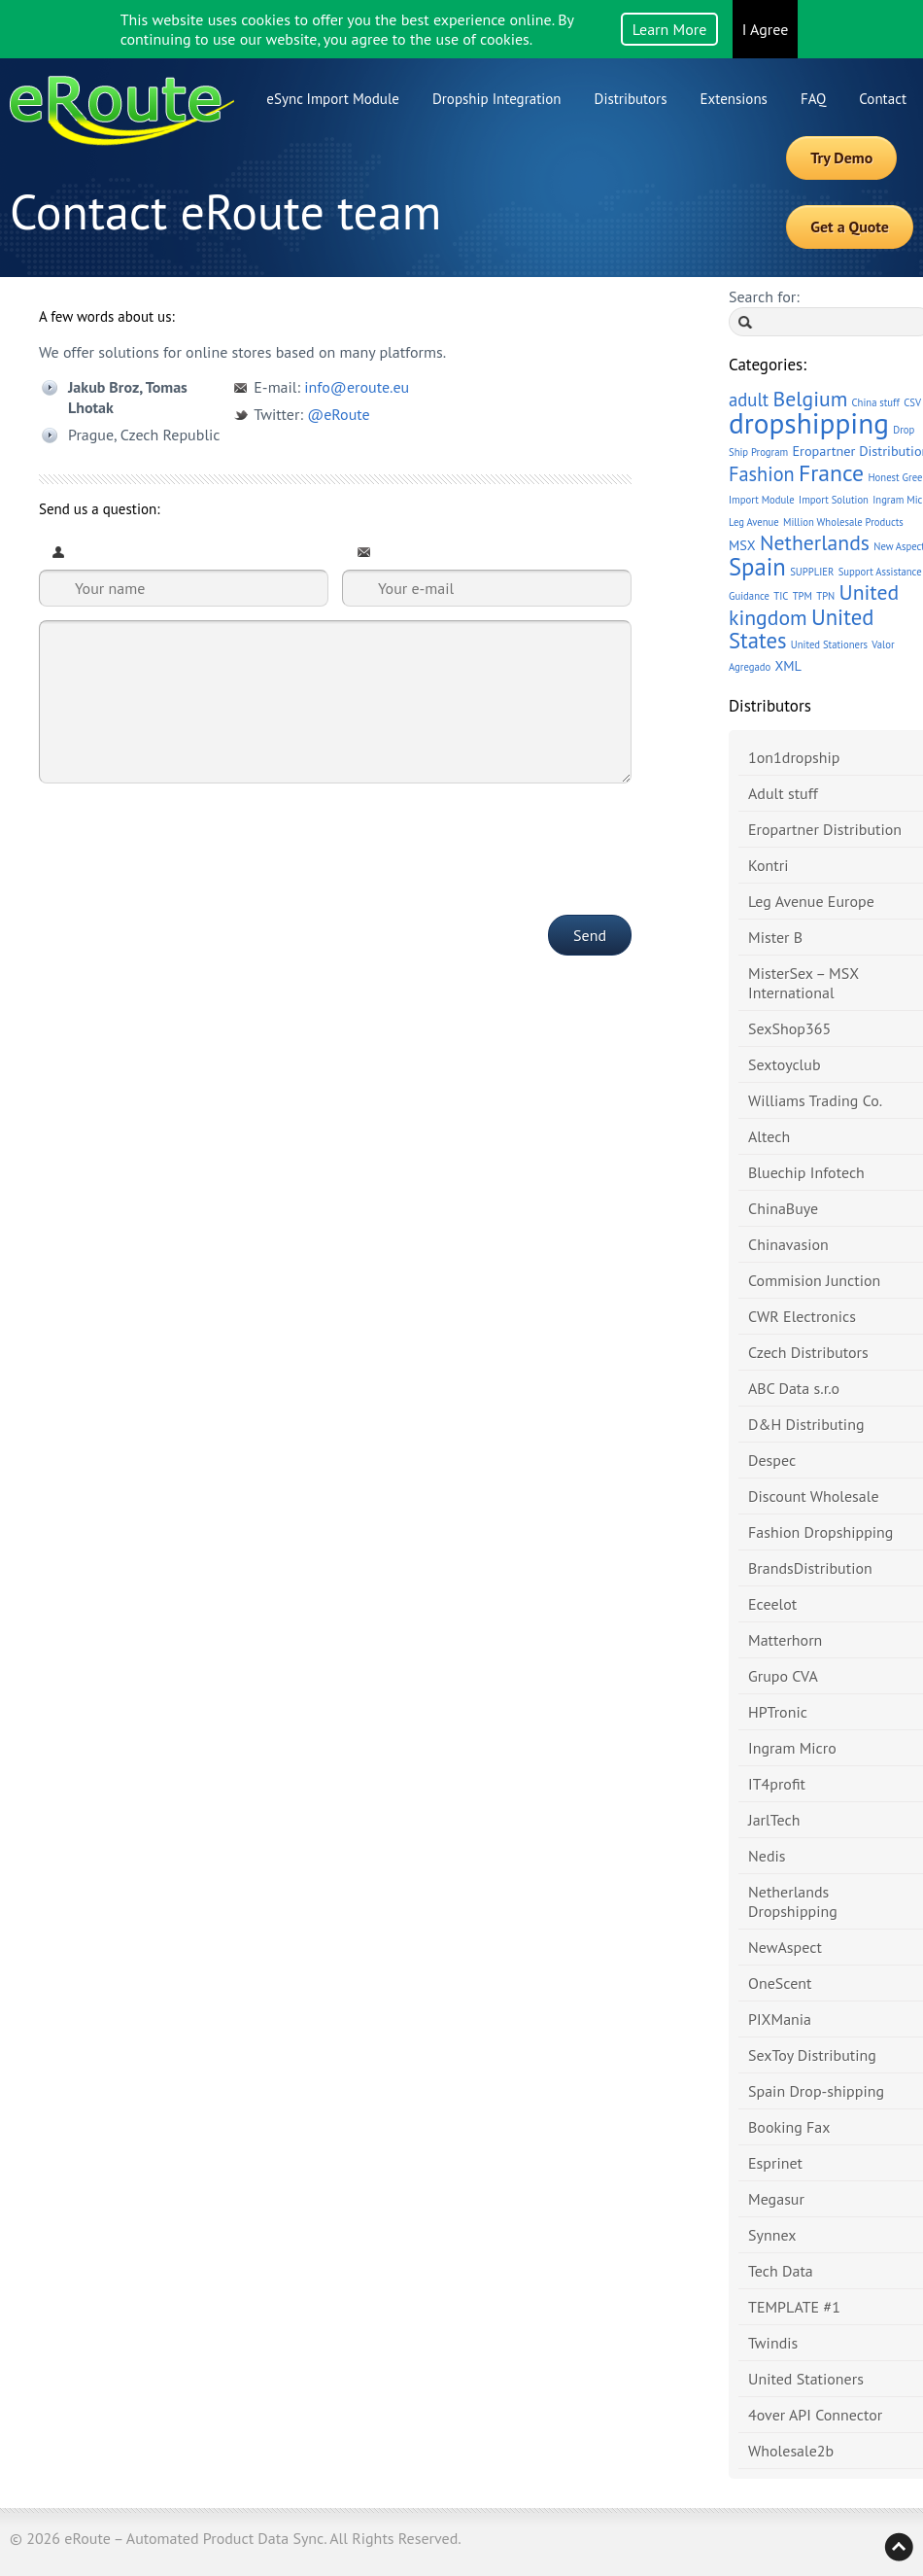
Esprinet (775, 2163)
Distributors (631, 98)
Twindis (773, 2342)
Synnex (772, 2235)
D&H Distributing (806, 1424)
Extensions (734, 98)
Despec (772, 1460)
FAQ (813, 98)
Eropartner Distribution (825, 829)
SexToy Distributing (812, 2055)
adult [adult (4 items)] (749, 399)
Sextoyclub (784, 1064)
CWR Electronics (802, 1316)
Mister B (775, 937)
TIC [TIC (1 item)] (780, 596)
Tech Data (780, 2270)
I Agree (765, 29)
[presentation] (186, 836)
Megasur (776, 2199)
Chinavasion (788, 1244)
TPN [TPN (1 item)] (825, 596)
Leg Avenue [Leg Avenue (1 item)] (754, 522)
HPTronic (777, 1712)
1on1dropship (793, 757)
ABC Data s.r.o (793, 1388)
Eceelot (772, 1604)
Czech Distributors (808, 1352)
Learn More (669, 29)
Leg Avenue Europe (811, 901)
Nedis (767, 1855)
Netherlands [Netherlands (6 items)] (815, 542)
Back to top (898, 2546)
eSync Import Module (332, 98)
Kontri (768, 865)
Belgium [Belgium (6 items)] (809, 398)
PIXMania (779, 2019)
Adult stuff (783, 793)
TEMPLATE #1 (794, 2306)
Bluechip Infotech (806, 1172)
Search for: (764, 296)
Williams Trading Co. (815, 1100)
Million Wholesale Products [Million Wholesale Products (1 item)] (843, 522)
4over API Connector (815, 2414)
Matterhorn (785, 1640)
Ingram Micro (792, 1748)
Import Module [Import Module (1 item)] (762, 499)
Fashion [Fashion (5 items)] (762, 474)
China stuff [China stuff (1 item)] (876, 402)
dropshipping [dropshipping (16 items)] (809, 422)
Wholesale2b (791, 2450)
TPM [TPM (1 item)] (802, 596)
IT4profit (776, 1783)
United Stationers (806, 2378)
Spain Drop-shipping (816, 2091)
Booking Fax (789, 2127)
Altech (769, 1136)
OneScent (779, 1983)
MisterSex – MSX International (803, 982)
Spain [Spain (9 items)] (757, 566)
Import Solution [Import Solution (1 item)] (834, 499)
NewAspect (785, 1947)
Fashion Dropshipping (820, 1532)
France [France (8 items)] (831, 473)
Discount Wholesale (813, 1496)
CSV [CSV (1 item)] (912, 402)
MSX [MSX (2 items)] (742, 545)
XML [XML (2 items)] (787, 665)
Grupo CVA (783, 1676)
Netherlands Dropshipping (793, 1901)
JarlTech (774, 1819)
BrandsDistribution (810, 1568)
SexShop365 (789, 1028)
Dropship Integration (497, 98)
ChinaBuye (783, 1208)
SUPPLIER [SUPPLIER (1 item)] (812, 571)
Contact (882, 98)
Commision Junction (814, 1280)
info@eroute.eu (356, 387)
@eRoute (338, 414)
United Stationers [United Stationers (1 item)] (829, 644)
